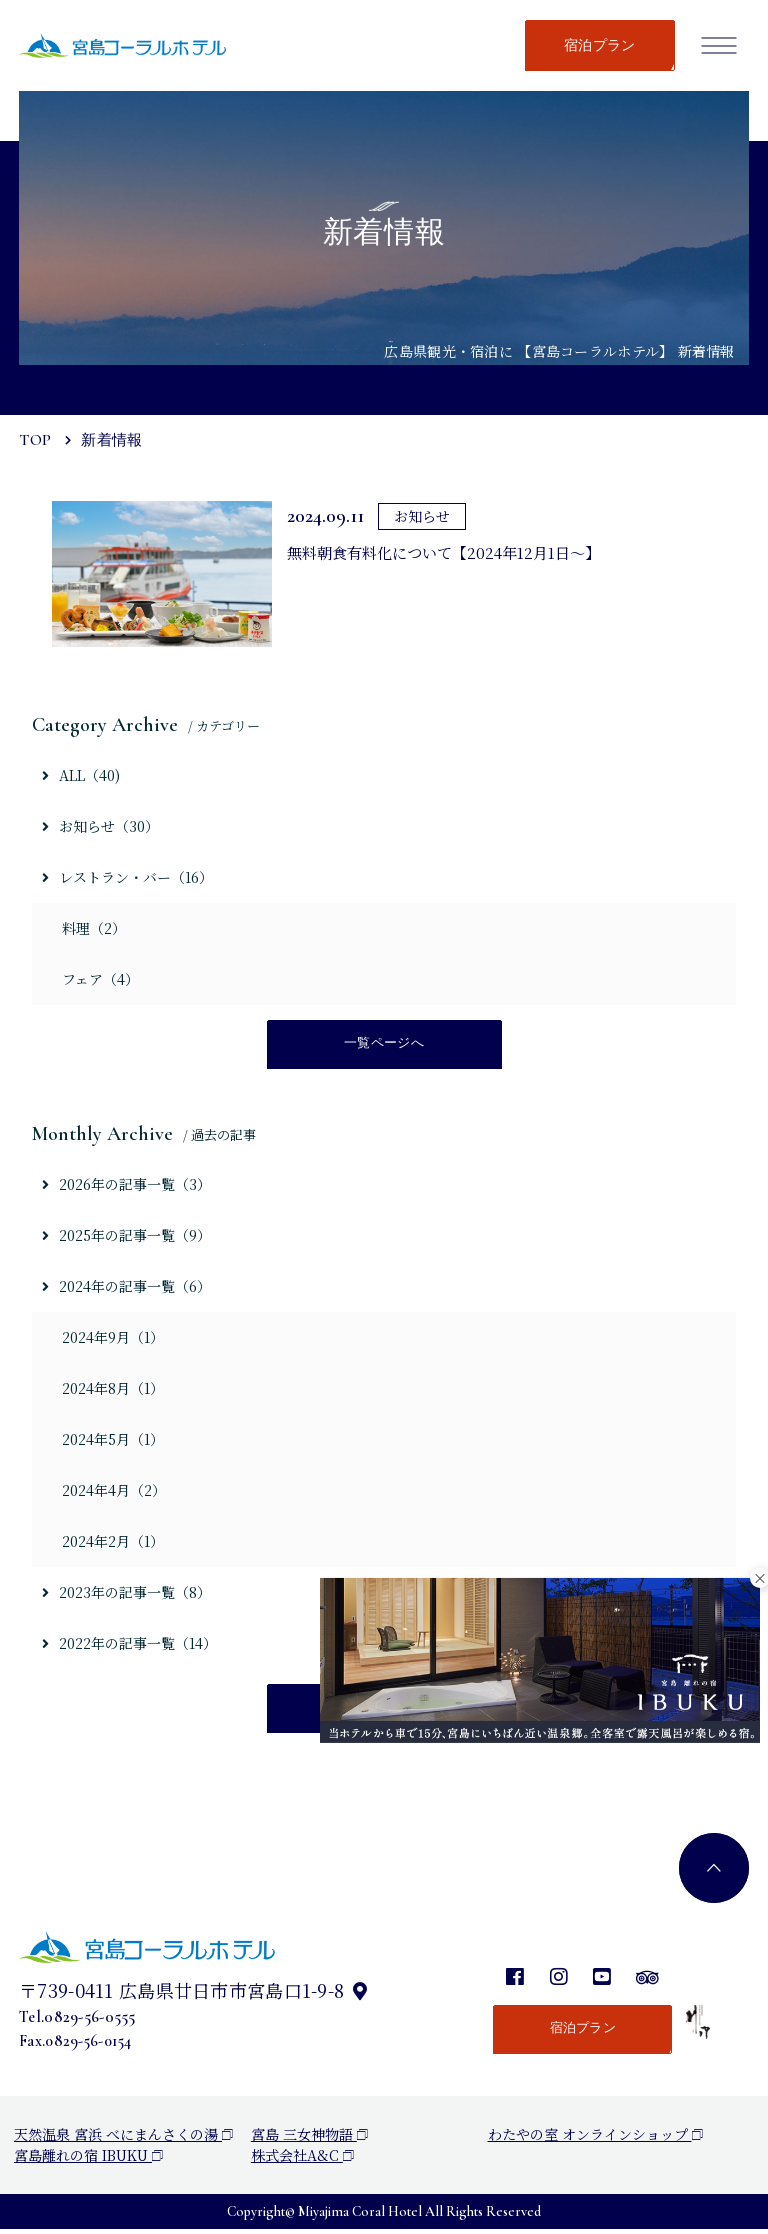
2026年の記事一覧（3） (126, 1186)
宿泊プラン (599, 45)
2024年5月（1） (113, 1442)
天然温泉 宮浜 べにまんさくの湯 (123, 2139)
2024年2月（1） (113, 1544)
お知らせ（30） (100, 826)
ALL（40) (81, 775)
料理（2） (94, 928)
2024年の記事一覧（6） (126, 1288)
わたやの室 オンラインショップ (595, 2139)
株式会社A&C (302, 2160)
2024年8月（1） (113, 1391)
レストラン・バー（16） (127, 877)
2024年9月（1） (113, 1339)
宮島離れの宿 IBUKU (88, 2160)
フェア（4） (100, 979)
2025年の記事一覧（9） (126, 1237)
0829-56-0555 (89, 2021)
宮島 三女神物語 (309, 2139)
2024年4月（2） (114, 1493)
